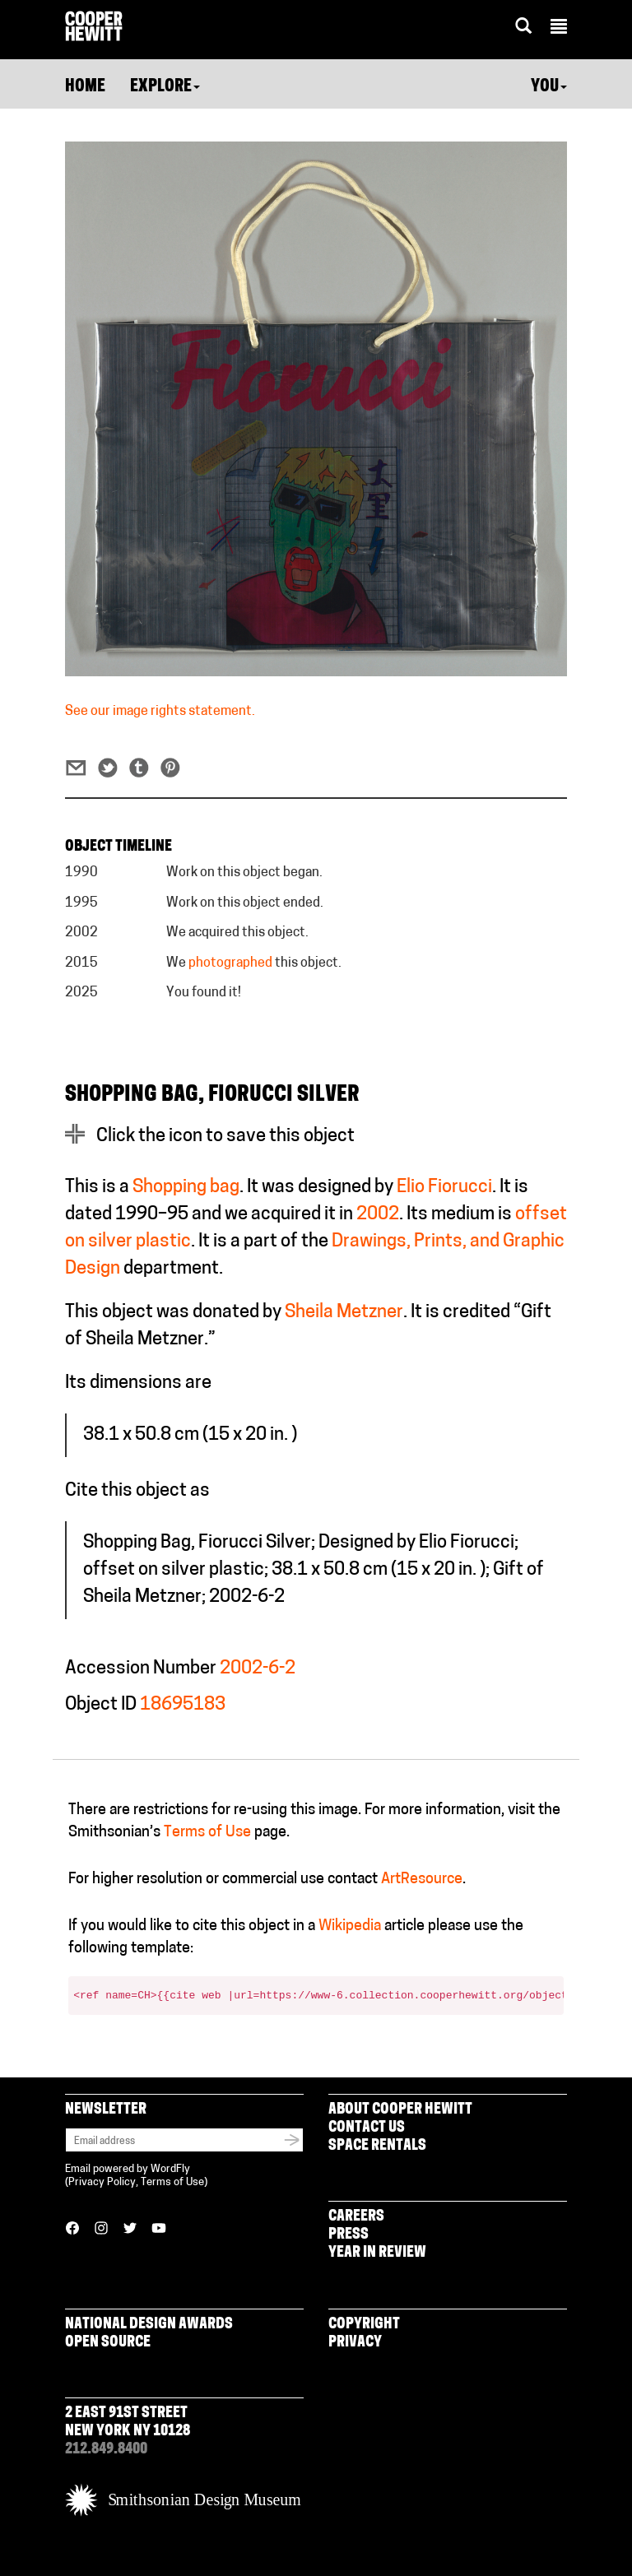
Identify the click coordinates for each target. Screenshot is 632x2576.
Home (85, 87)
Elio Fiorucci (444, 1187)
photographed (230, 963)
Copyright (364, 2324)
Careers (356, 2217)
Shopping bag (185, 1187)
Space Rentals (377, 2146)
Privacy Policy (102, 2182)
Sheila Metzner (344, 1312)
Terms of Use (207, 1832)
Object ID (101, 1705)
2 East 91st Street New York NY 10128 (127, 2422)
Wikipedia (349, 1926)
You (549, 87)
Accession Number (140, 1668)
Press (348, 2235)
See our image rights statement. (160, 711)
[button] (559, 28)
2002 (377, 1214)
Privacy (355, 2343)
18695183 (182, 1705)
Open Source (108, 2343)
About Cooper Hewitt (400, 2110)
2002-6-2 (257, 1668)
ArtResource (421, 1879)
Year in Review (377, 2253)
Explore (165, 87)
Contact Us (366, 2128)
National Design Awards (149, 2324)
